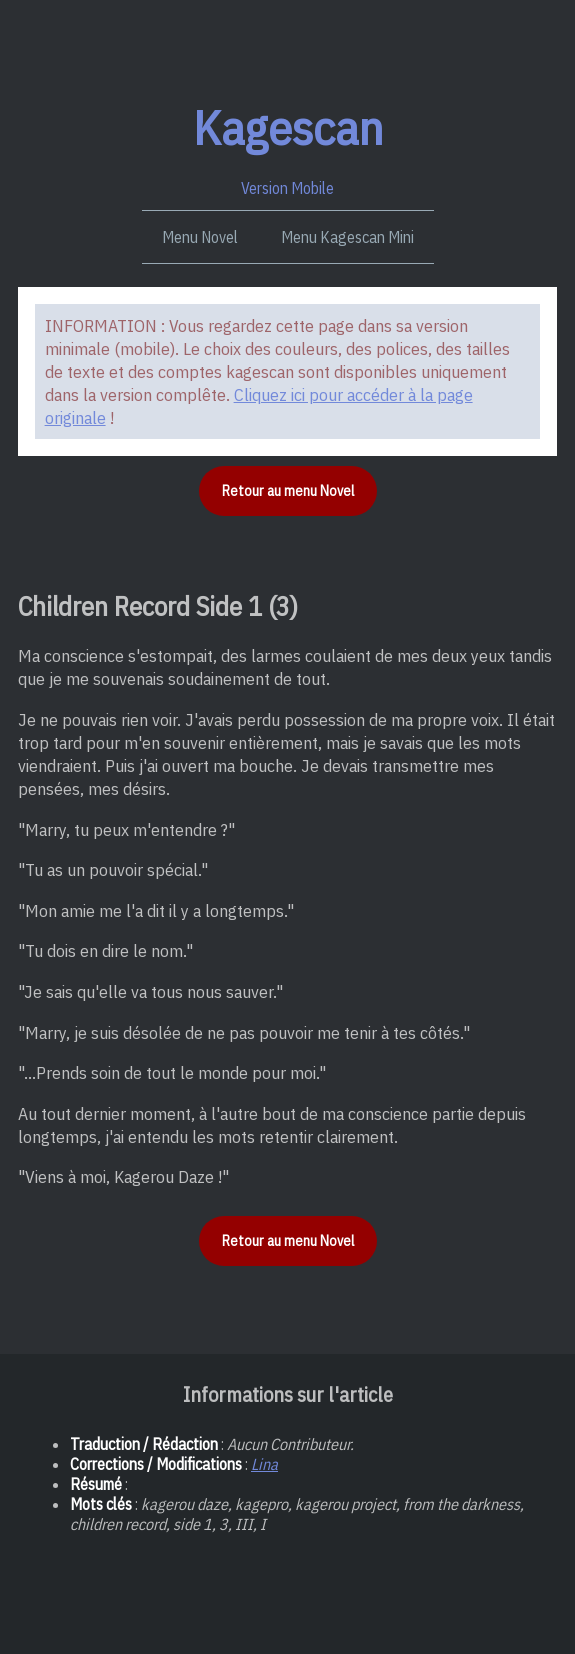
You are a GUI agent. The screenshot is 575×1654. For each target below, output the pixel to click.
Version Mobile (288, 147)
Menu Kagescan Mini (347, 237)
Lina (264, 1464)
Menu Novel (200, 237)
